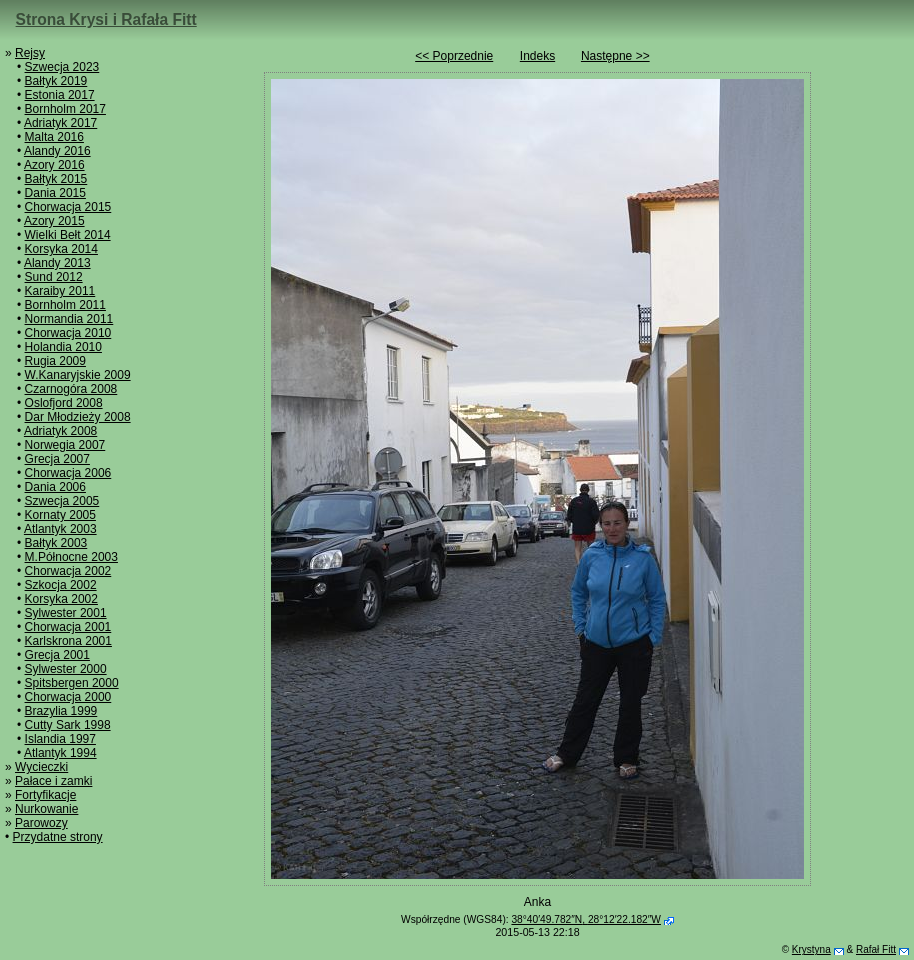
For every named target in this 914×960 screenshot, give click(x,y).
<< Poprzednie (454, 56)
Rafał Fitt (876, 949)
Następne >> (615, 56)
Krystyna (811, 949)
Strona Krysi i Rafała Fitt (106, 19)
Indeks (537, 56)
